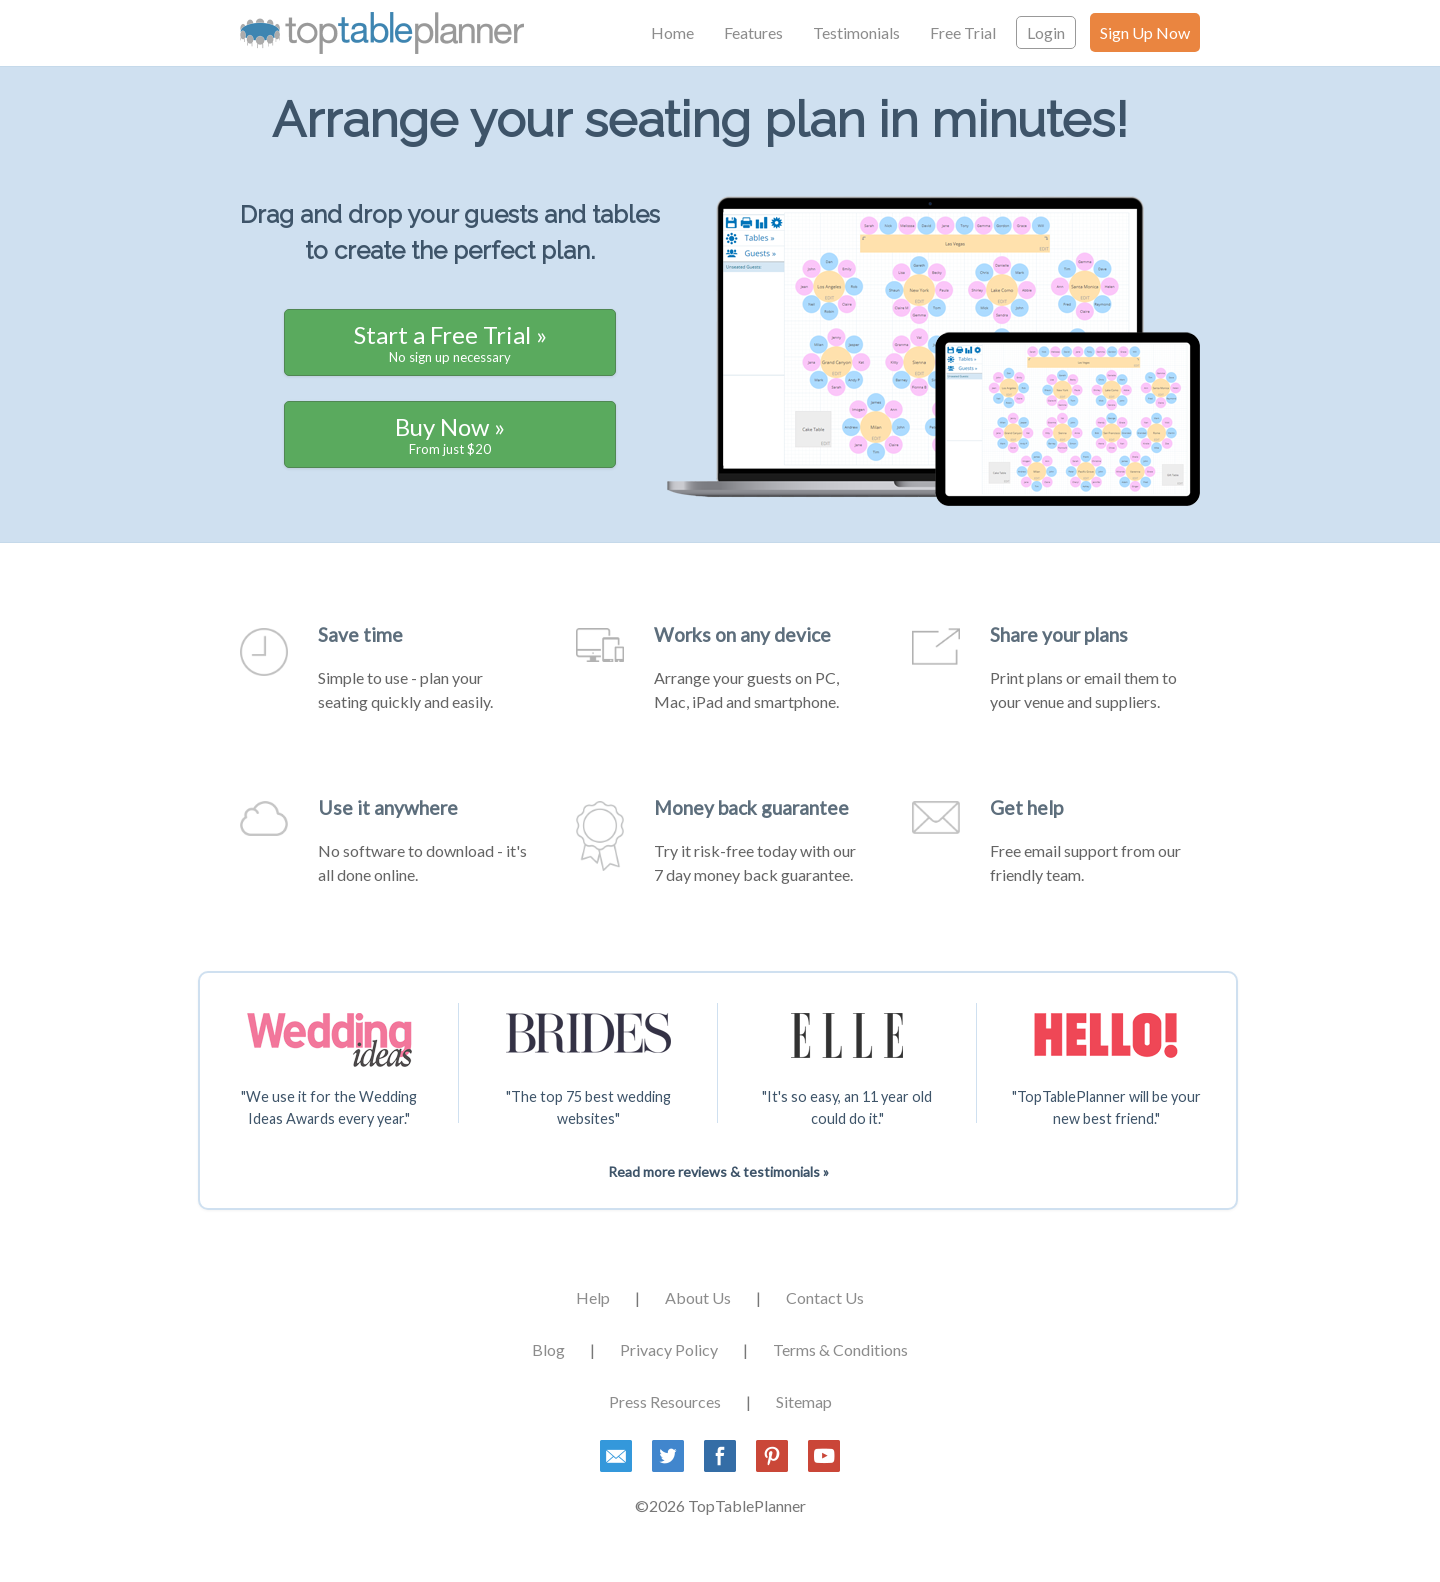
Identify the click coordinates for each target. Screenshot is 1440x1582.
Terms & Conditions (840, 1349)
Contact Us (825, 1297)
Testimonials (856, 32)
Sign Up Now (1145, 32)
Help (593, 1297)
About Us (698, 1297)
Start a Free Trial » (450, 342)
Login (1046, 32)
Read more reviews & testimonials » (718, 1171)
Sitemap (804, 1401)
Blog (548, 1349)
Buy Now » (450, 434)
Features (753, 32)
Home (672, 32)
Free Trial (963, 32)
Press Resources (665, 1401)
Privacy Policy (669, 1349)
